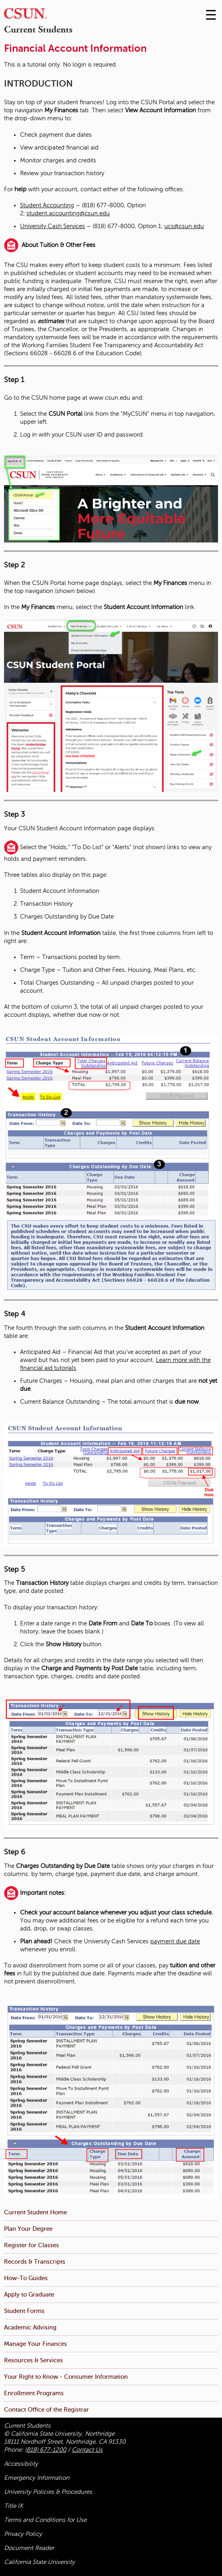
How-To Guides (26, 2277)
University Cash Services (52, 226)
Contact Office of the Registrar (46, 2409)
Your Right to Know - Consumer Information (66, 2376)
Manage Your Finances (35, 2343)
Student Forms (24, 2310)
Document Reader (29, 2548)
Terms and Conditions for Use (45, 2520)
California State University (39, 2562)
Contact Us (87, 2449)
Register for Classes (31, 2245)
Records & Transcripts (34, 2261)
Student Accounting (47, 205)
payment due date (175, 1941)
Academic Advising (30, 2327)
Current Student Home (35, 2212)
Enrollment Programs (34, 2393)
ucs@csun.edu (184, 226)
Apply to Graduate (29, 2294)
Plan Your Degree (28, 2228)
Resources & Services (33, 2360)
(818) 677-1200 (45, 2449)
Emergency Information (36, 2478)
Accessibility (21, 2464)
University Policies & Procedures (48, 2492)
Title (13, 2506)
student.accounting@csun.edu (68, 213)
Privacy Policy (23, 2534)
